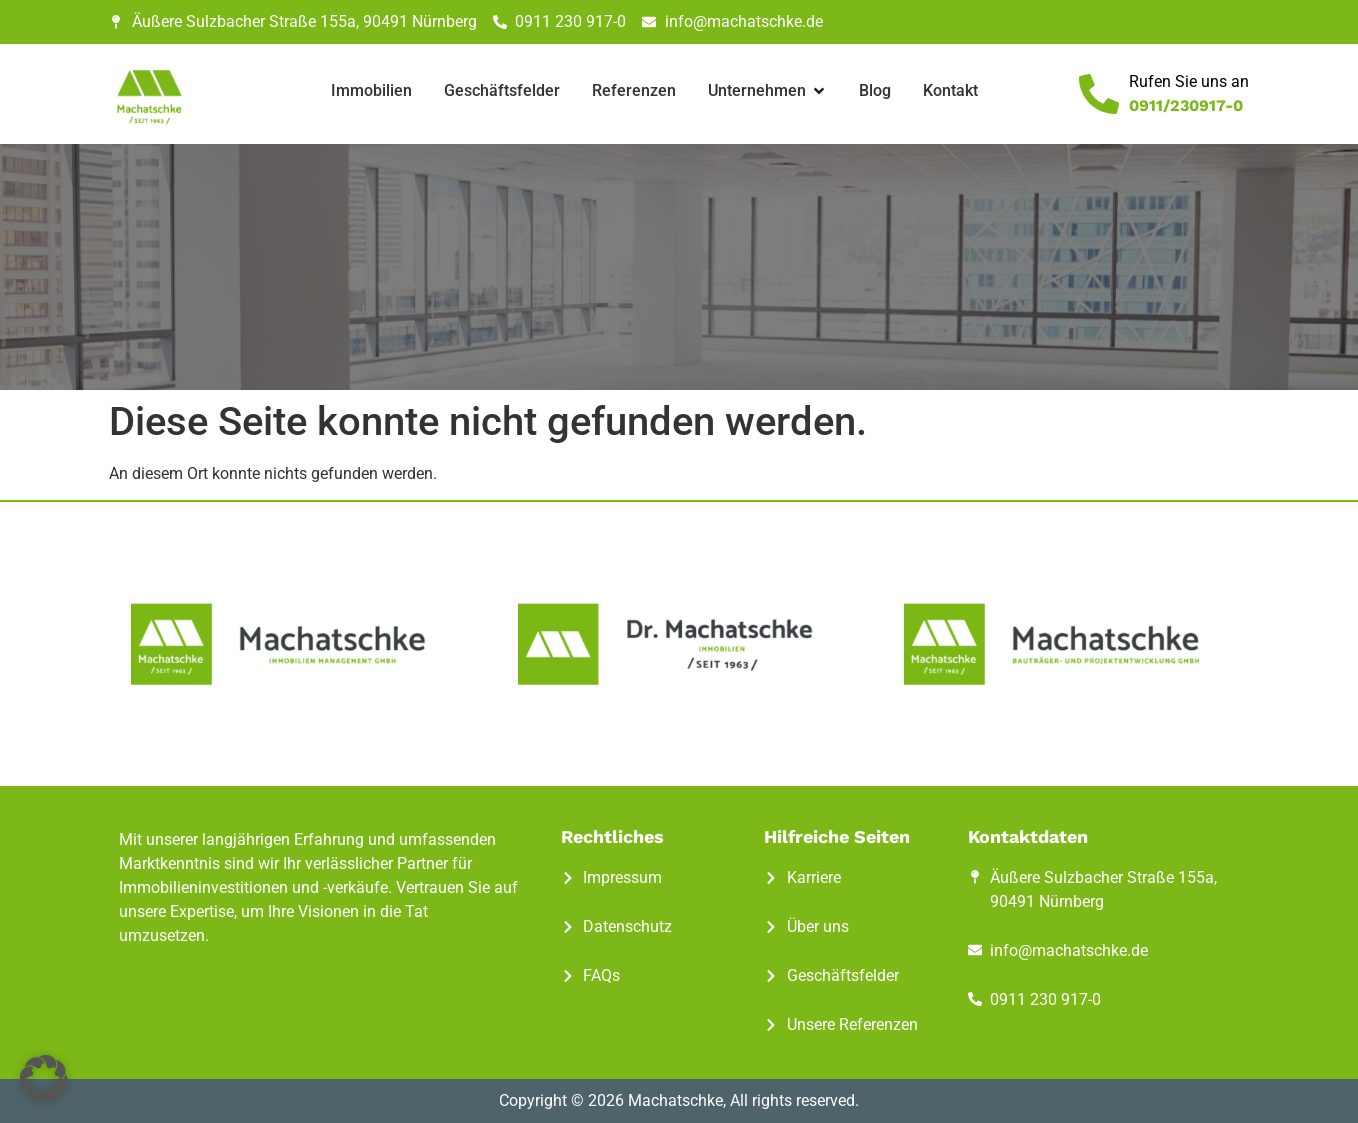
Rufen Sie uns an (1189, 81)
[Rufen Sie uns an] (1099, 94)
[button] (44, 1079)
